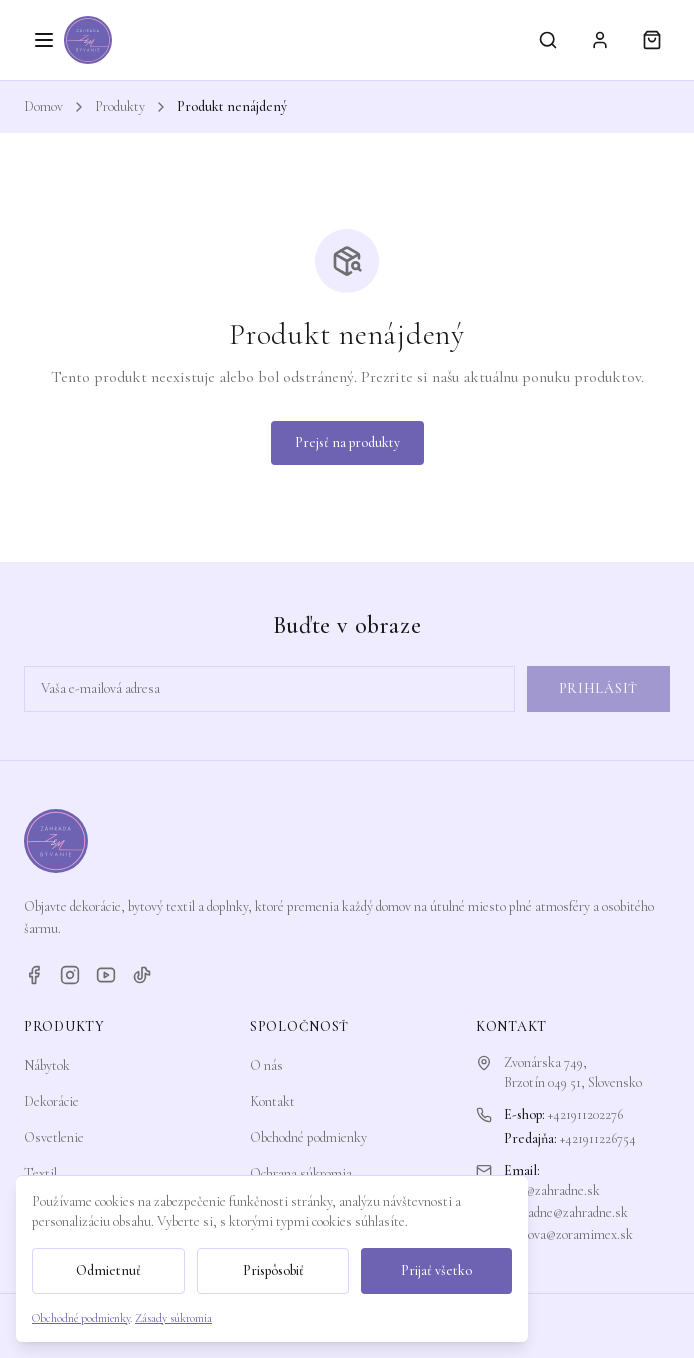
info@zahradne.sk (552, 1190)
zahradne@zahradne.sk (566, 1212)
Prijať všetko (436, 1270)
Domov (43, 106)
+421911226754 (598, 1138)
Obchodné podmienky (308, 1137)
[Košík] (652, 40)
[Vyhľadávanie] (548, 40)
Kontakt (272, 1101)
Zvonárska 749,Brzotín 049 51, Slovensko (573, 1072)
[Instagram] (70, 975)
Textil (40, 1173)
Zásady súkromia (173, 1318)
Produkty (120, 106)
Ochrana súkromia (301, 1173)
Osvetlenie (54, 1137)
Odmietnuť (108, 1270)
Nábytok (47, 1065)
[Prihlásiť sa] (600, 40)
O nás (266, 1065)
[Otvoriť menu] (44, 40)
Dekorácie (51, 1101)
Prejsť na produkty (347, 442)
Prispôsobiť (273, 1270)
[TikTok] (142, 975)
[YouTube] (106, 975)
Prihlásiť (598, 688)
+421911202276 (585, 1114)
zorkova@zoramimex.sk (568, 1234)
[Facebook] (34, 975)
